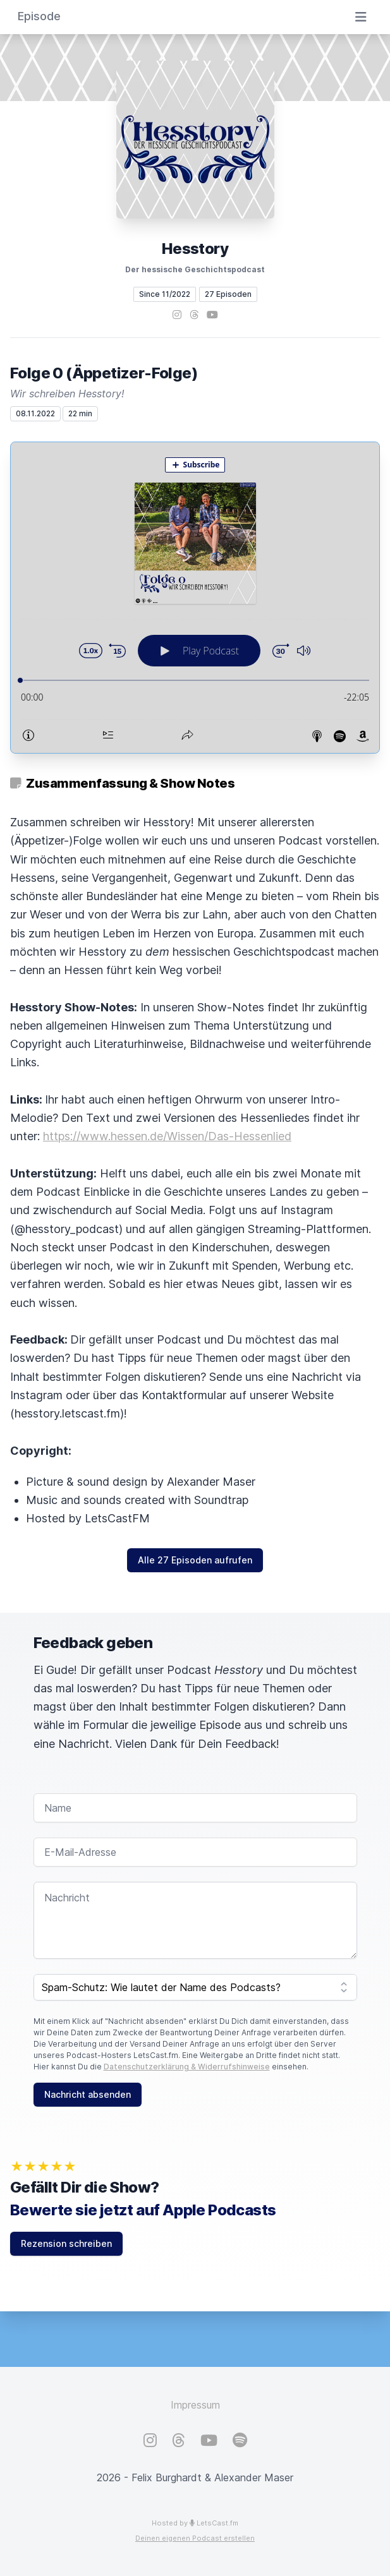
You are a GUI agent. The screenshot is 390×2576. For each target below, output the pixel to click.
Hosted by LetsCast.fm (195, 2523)
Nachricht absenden (87, 2094)
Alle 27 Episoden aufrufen (195, 1560)
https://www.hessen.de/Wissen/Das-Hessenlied (167, 1136)
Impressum (195, 2404)
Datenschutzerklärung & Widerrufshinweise (187, 2066)
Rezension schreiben (66, 2243)
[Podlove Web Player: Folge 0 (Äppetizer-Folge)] (195, 597)
